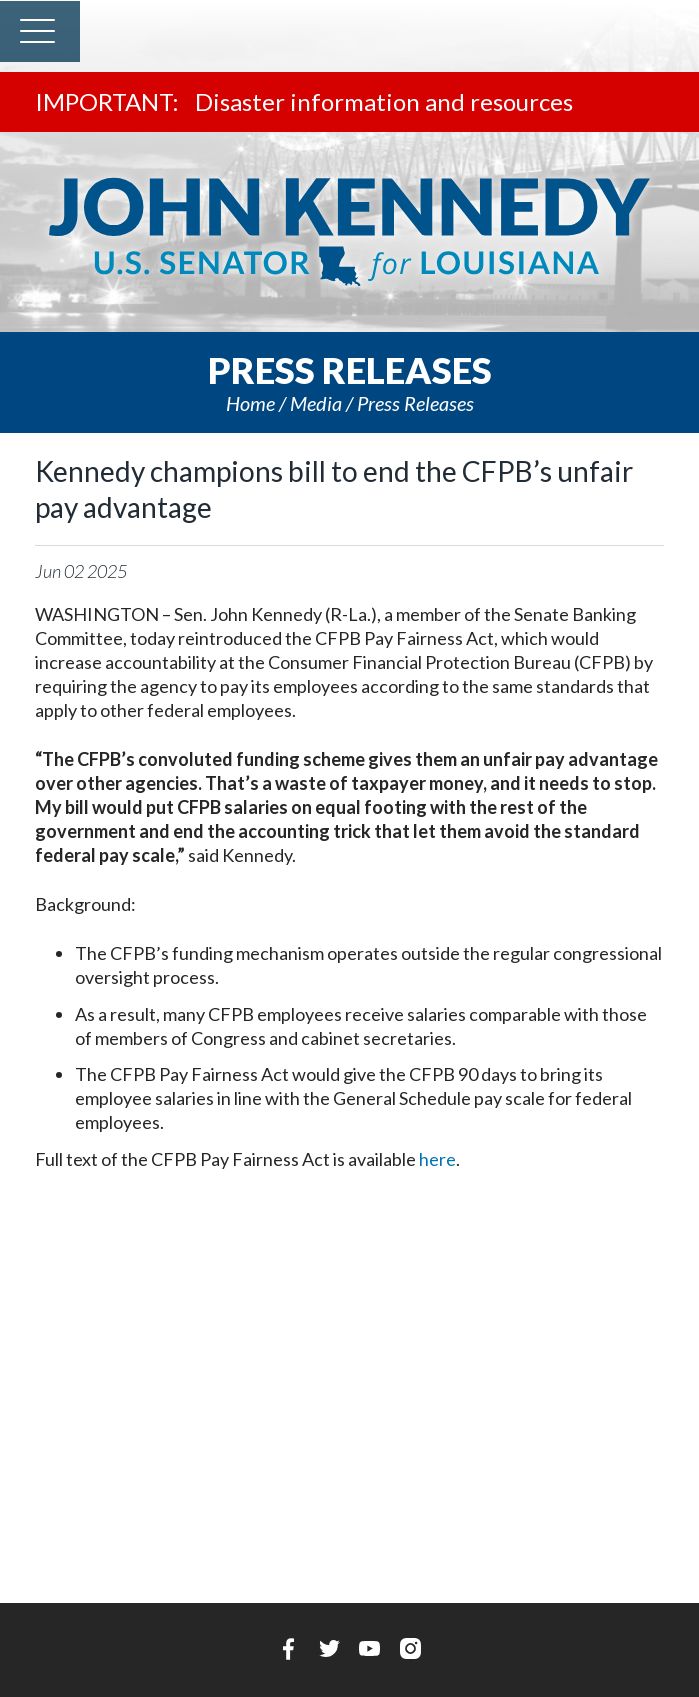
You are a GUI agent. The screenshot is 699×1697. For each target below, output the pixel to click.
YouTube (369, 1649)
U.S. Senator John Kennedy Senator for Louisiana (349, 232)
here (437, 1159)
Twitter (329, 1649)
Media (316, 403)
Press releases (415, 403)
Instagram (410, 1649)
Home (250, 403)
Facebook (288, 1649)
